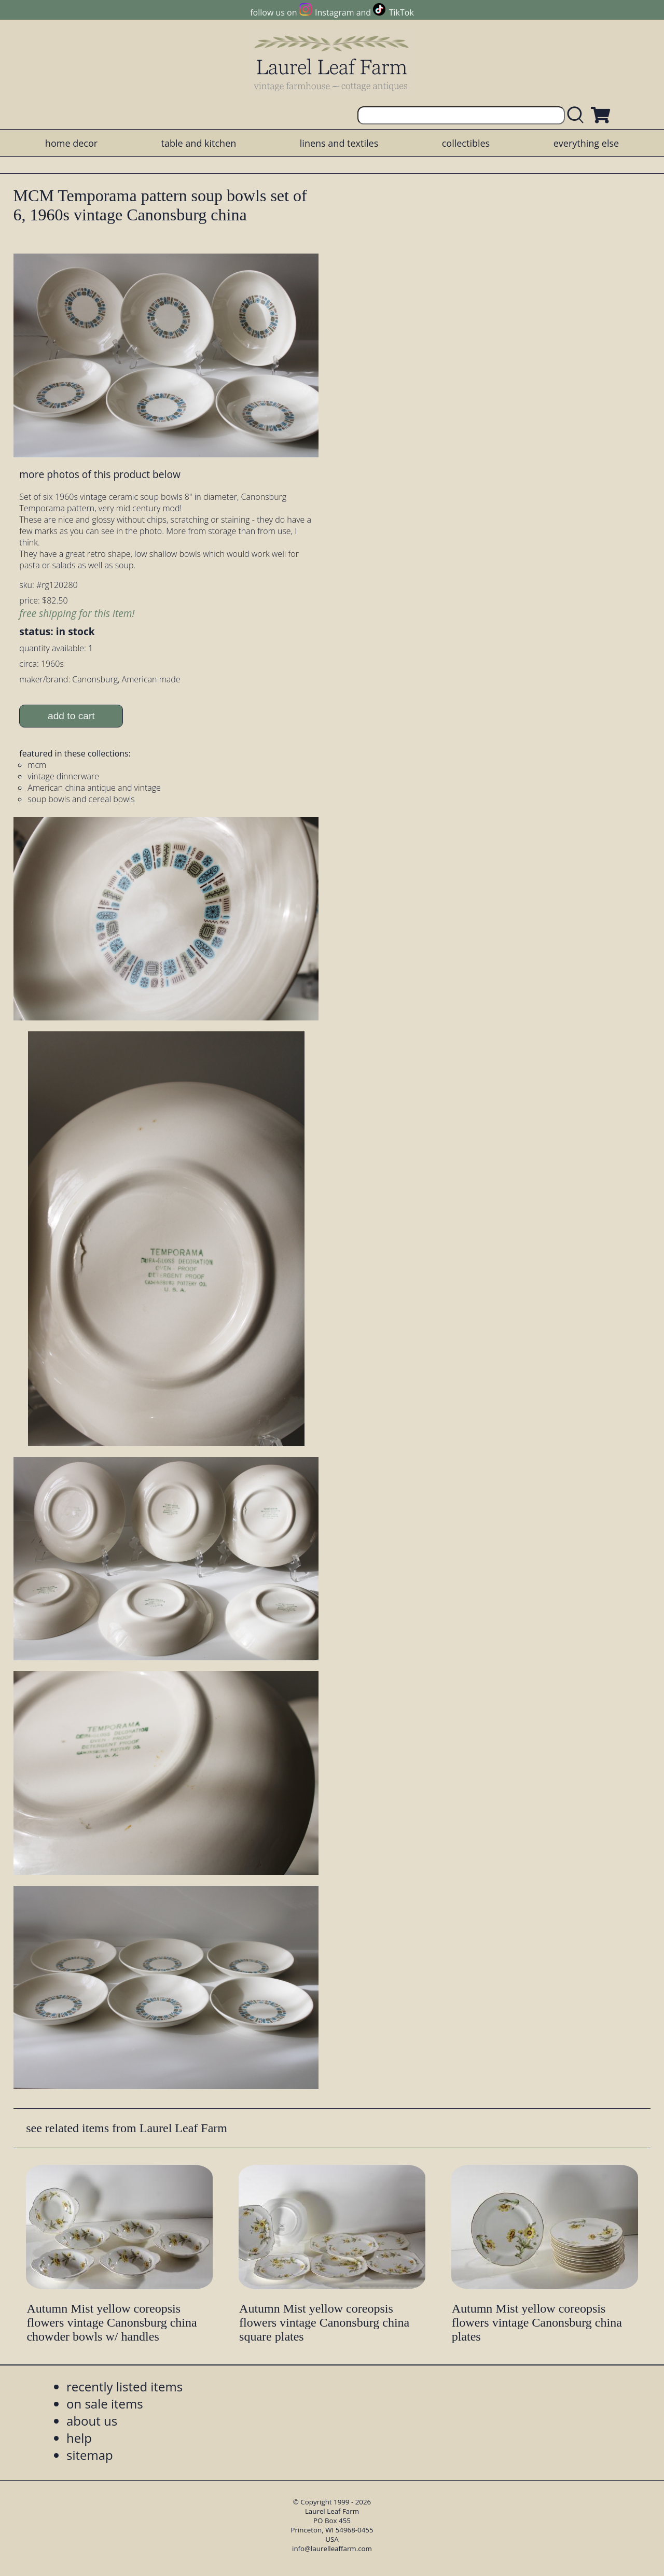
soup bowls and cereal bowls (80, 799)
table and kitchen (199, 143)
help (79, 2437)
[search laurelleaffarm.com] (578, 115)
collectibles (466, 143)
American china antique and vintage (94, 787)
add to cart (71, 715)
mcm (36, 765)
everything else (586, 143)
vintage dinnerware (63, 776)
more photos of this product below (99, 474)
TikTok (401, 12)
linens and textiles (339, 143)
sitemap (89, 2454)
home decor (71, 143)
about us (91, 2420)
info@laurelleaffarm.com (332, 2548)
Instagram (334, 12)
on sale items (104, 2403)
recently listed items (124, 2386)
